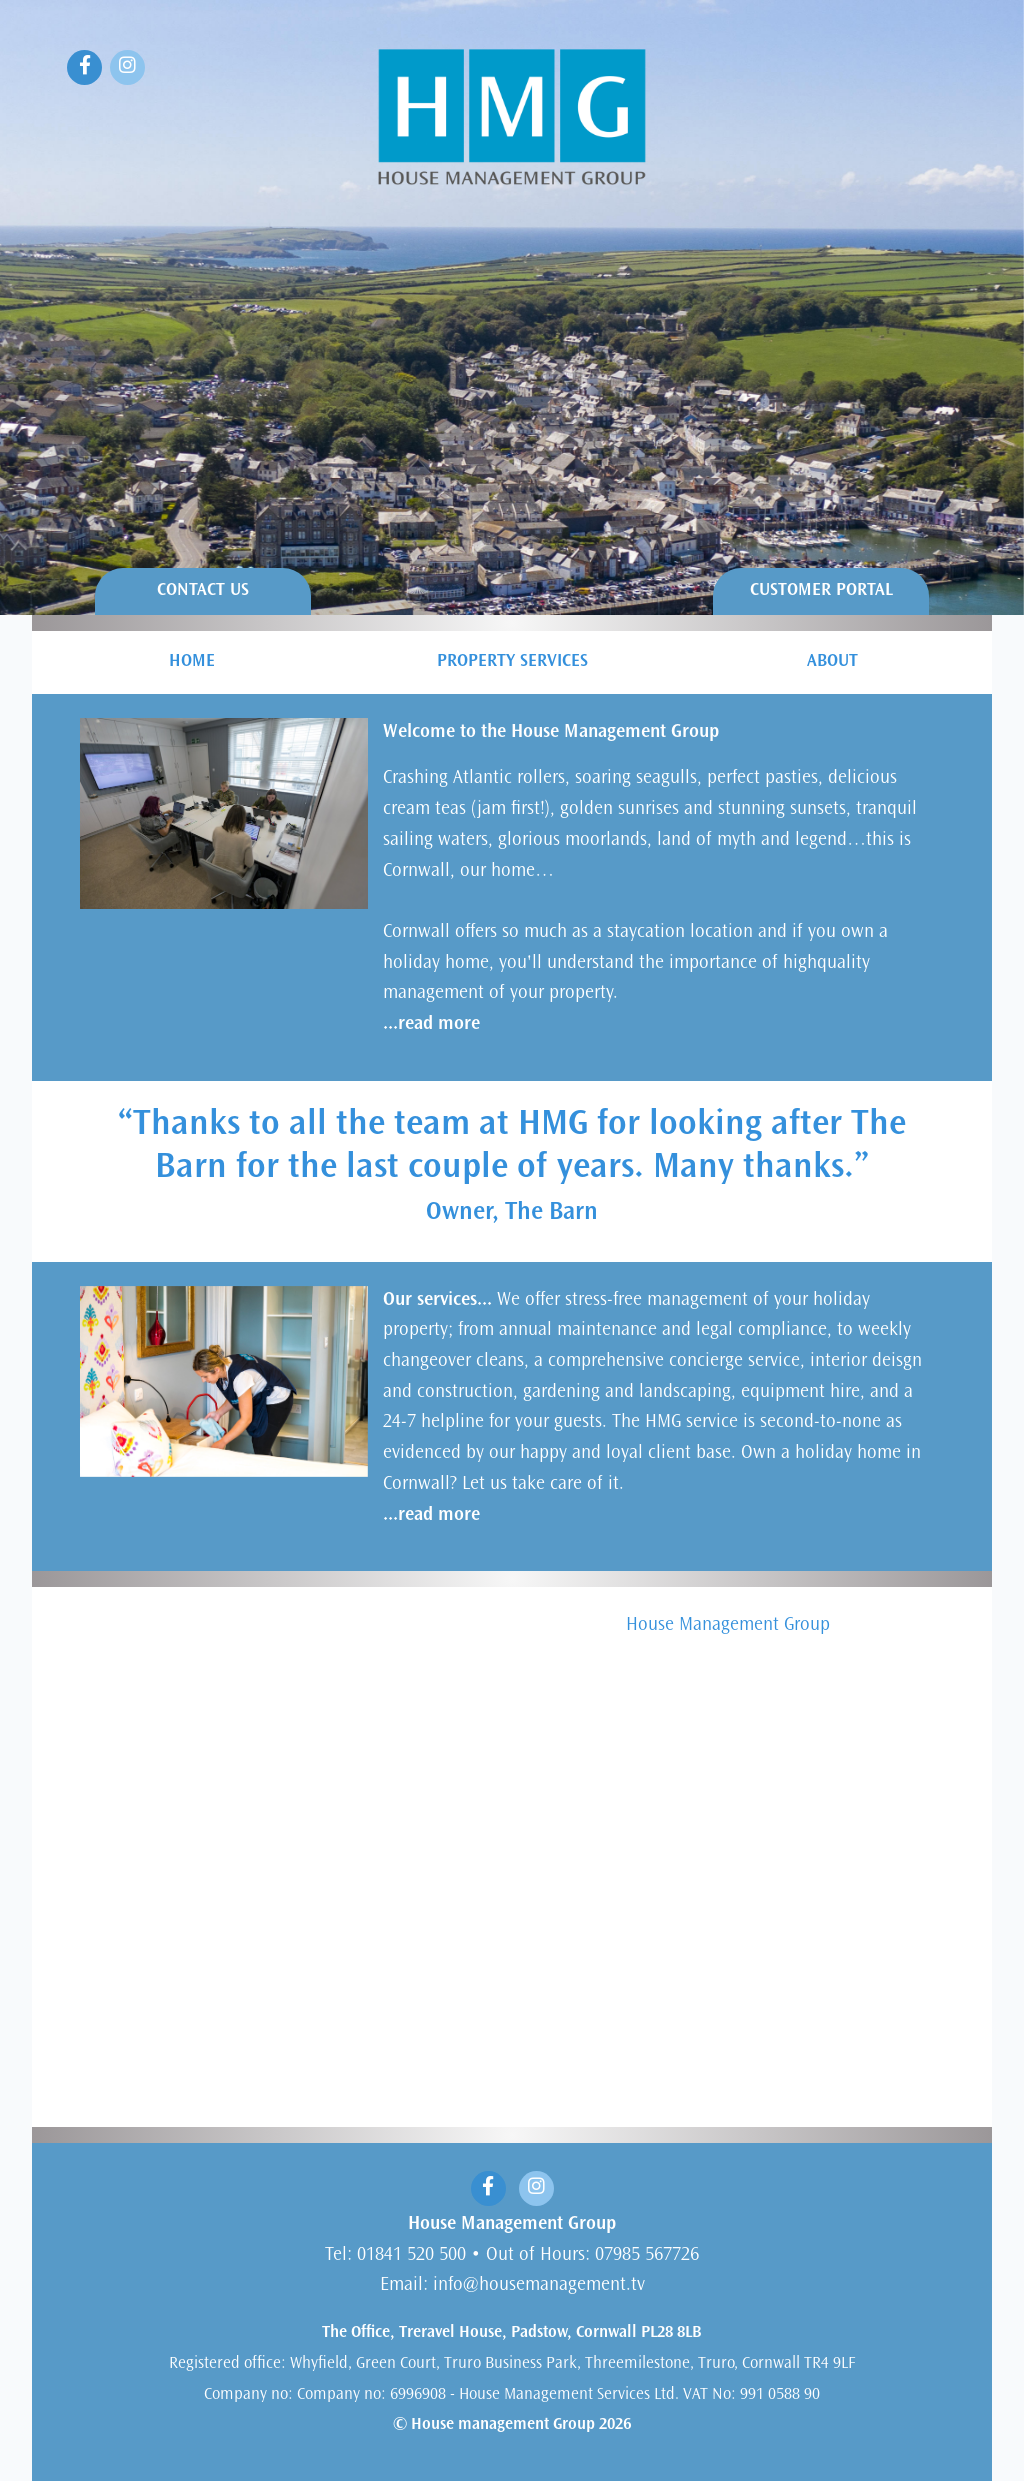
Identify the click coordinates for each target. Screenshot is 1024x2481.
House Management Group (728, 1625)
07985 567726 (647, 2255)
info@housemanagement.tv (539, 2285)
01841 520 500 (411, 2255)
